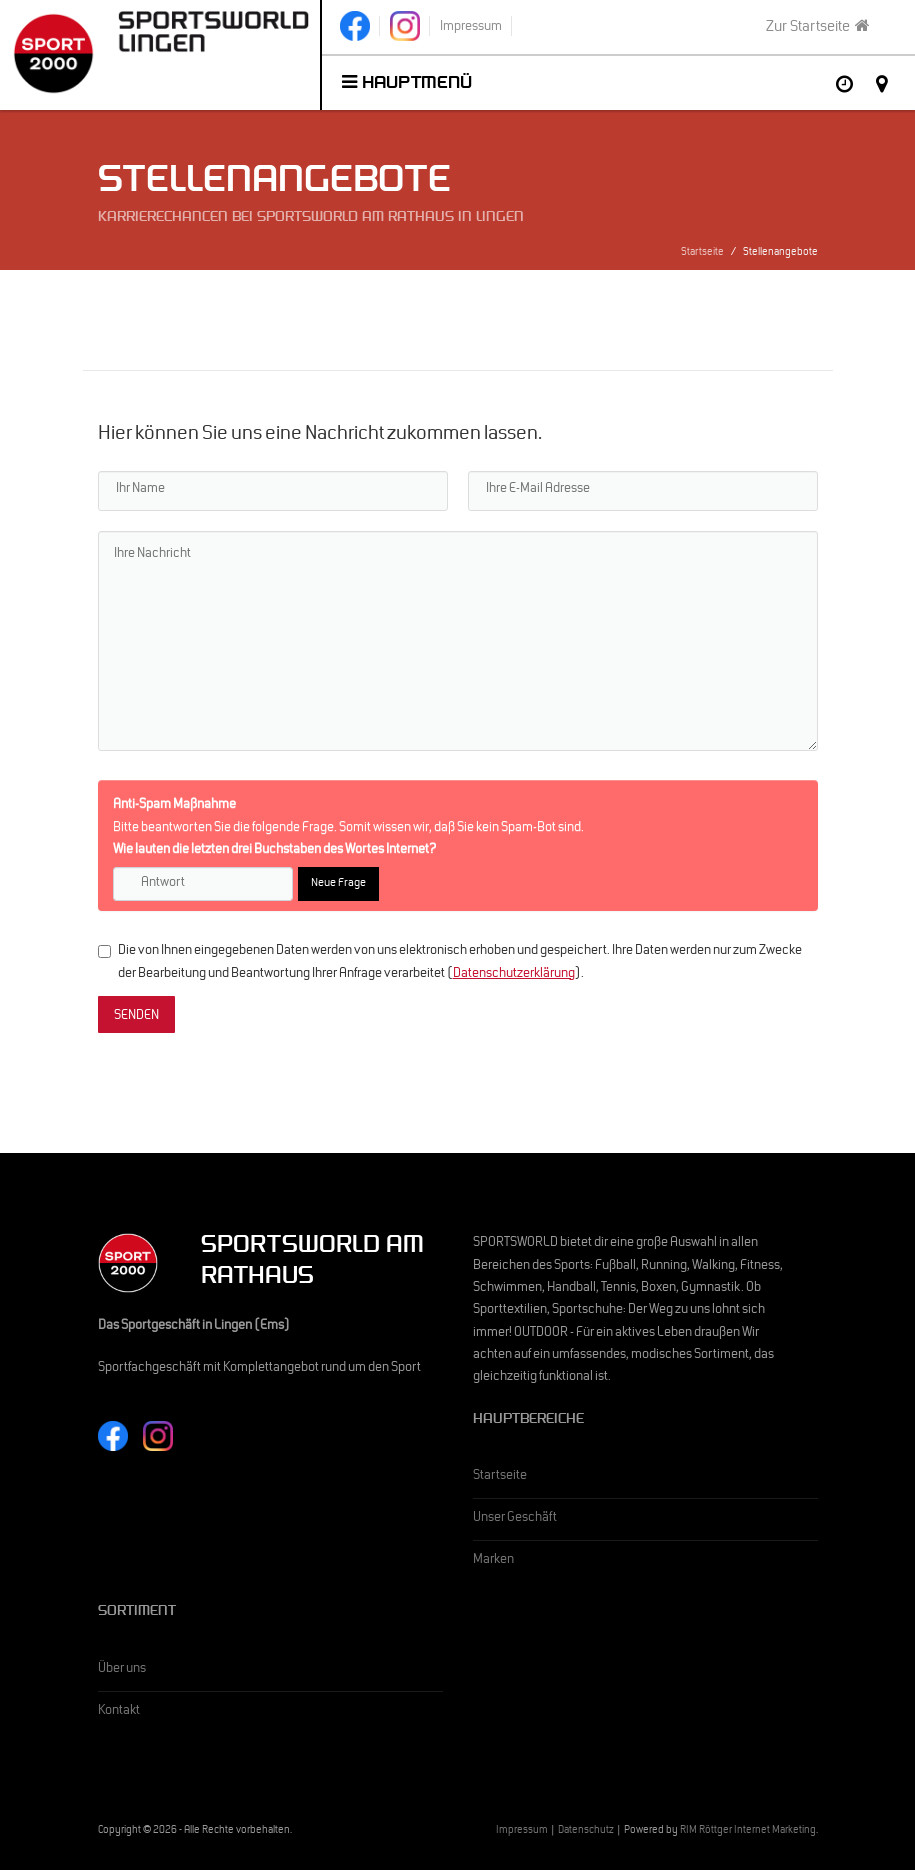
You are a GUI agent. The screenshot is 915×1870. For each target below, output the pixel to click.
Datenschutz (586, 1831)
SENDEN (136, 1017)
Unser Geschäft (515, 1519)
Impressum (522, 1831)
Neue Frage (338, 884)
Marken (493, 1561)
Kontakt (119, 1712)
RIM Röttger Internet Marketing (748, 1831)
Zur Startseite (818, 27)
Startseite (702, 253)
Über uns (122, 1670)
